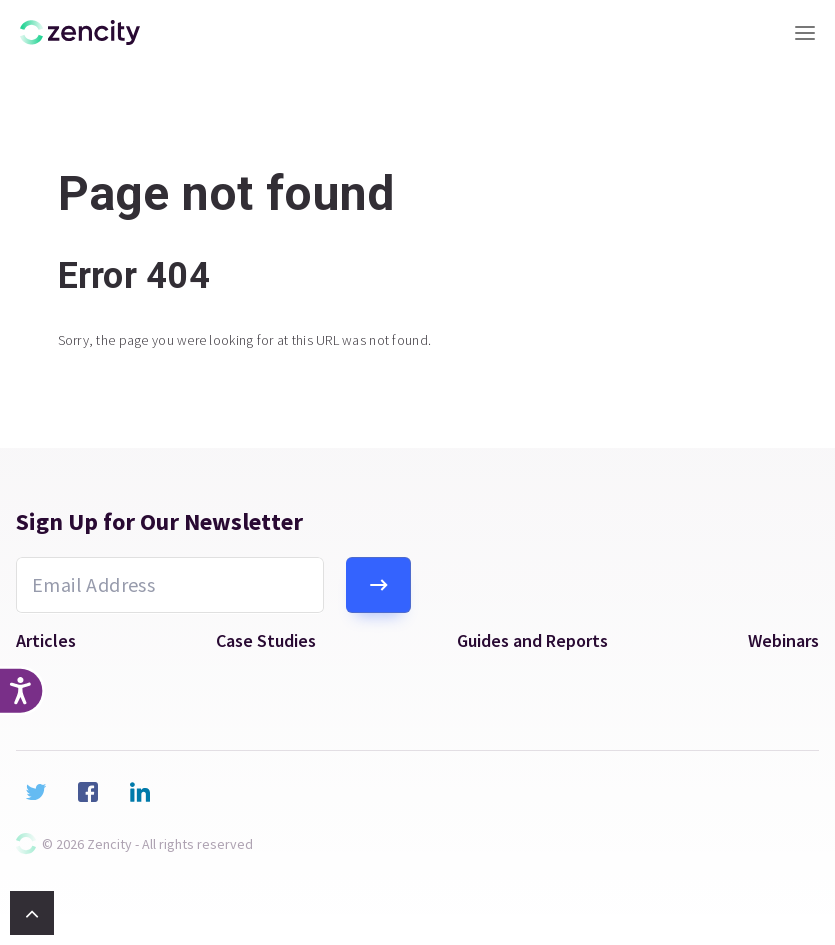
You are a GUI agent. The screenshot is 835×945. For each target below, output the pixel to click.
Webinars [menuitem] (783, 641)
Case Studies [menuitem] (266, 641)
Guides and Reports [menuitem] (532, 641)
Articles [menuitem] (46, 641)
